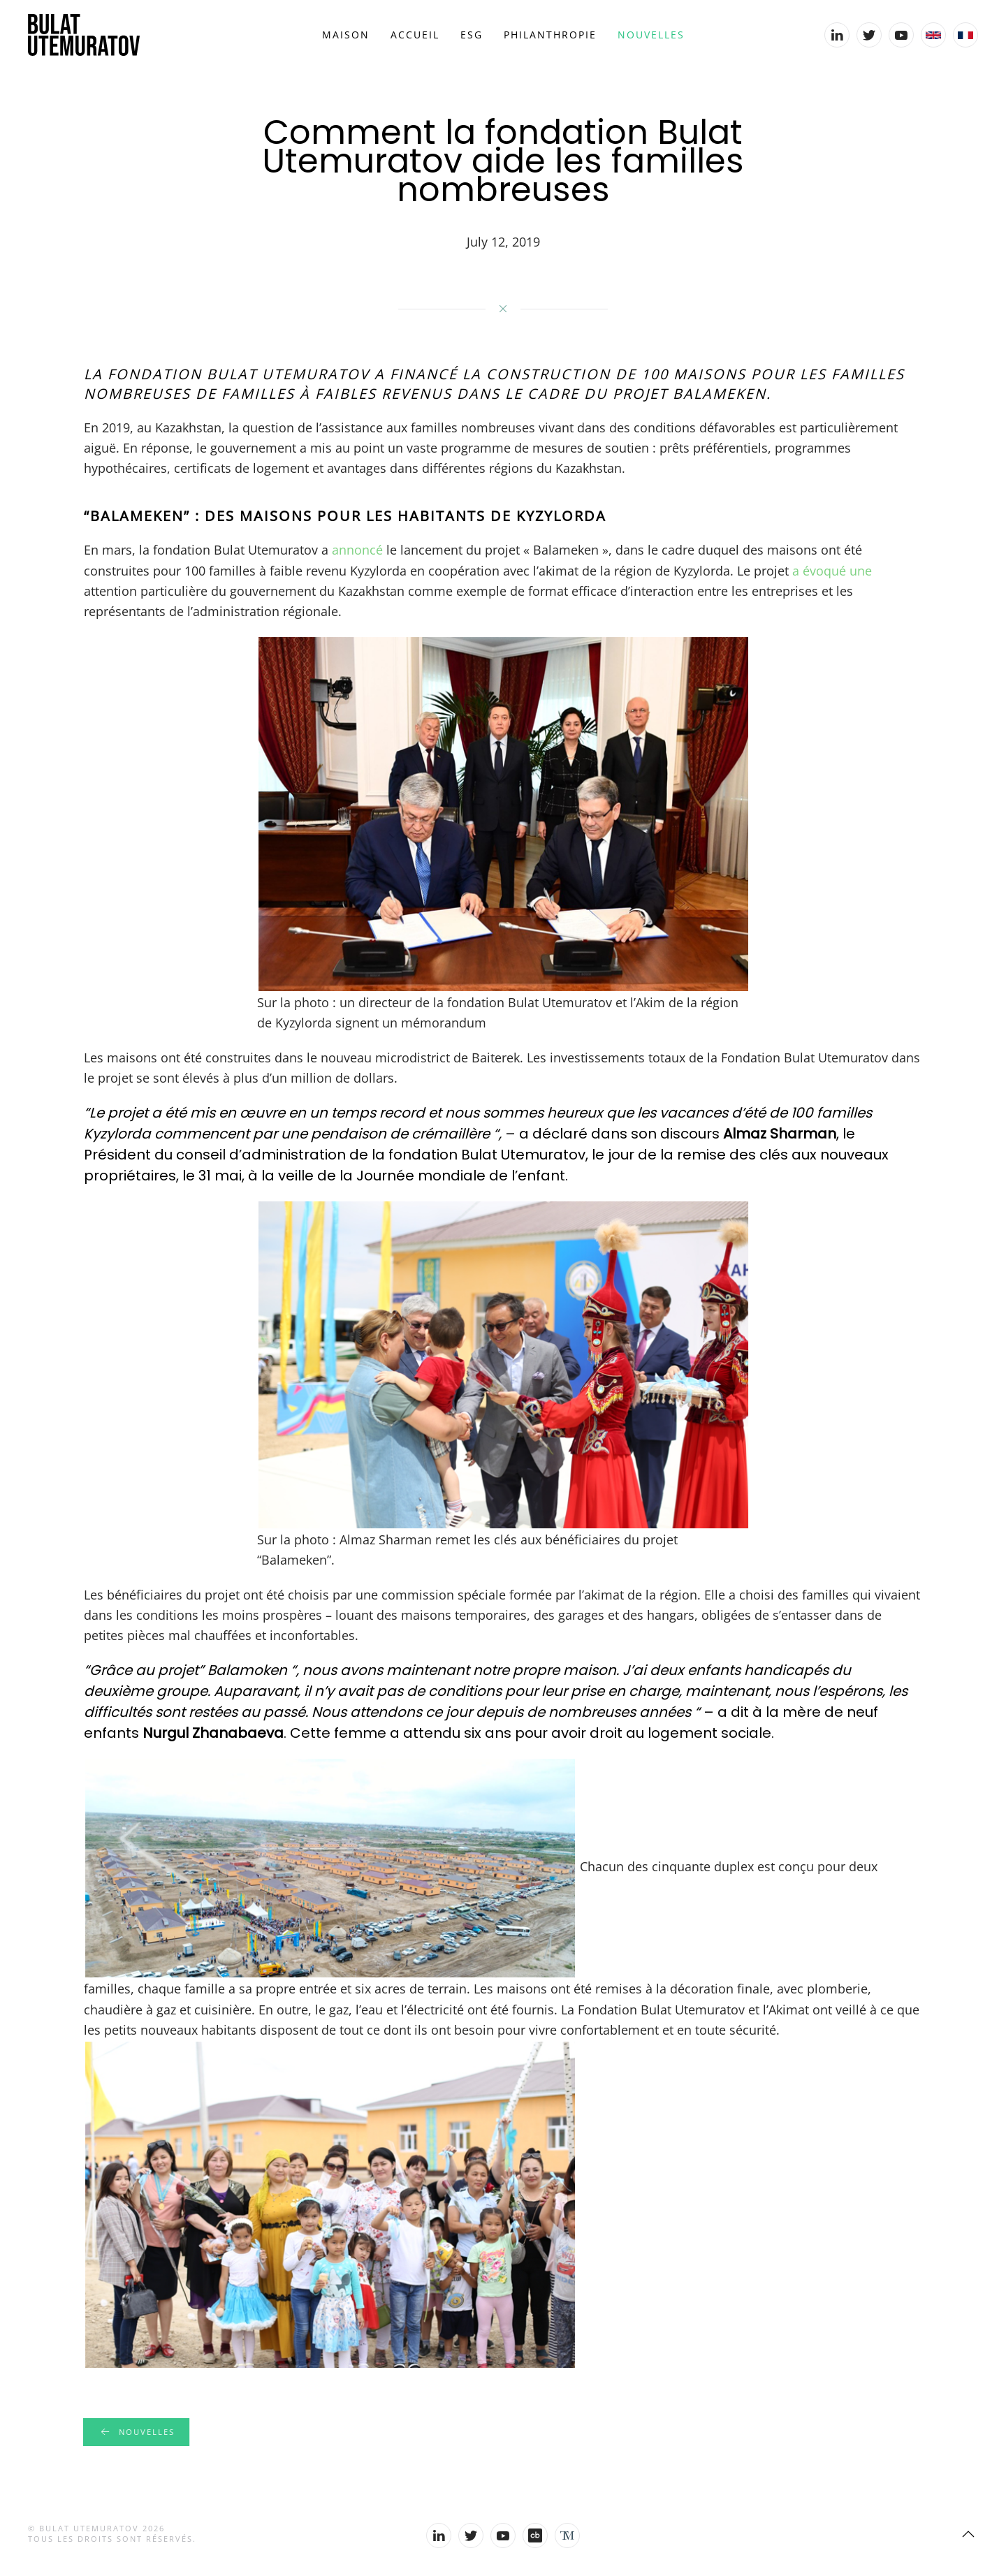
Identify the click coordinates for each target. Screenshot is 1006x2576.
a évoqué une (832, 570)
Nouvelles (651, 34)
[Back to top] (968, 2534)
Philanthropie (550, 34)
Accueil (415, 34)
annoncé (357, 549)
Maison (346, 34)
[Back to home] (84, 35)
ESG (471, 34)
